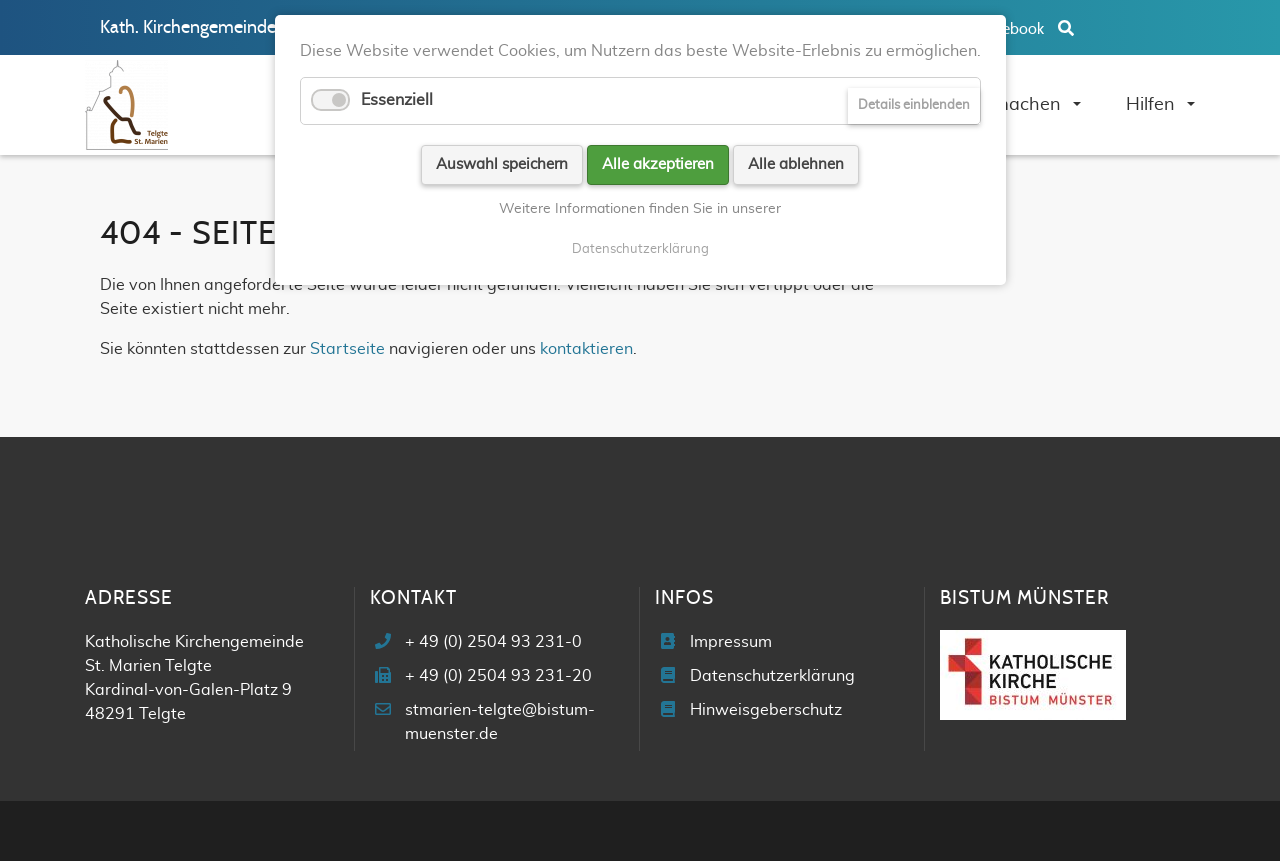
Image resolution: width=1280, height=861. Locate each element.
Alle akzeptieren (658, 164)
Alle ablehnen (796, 164)
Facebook (1012, 29)
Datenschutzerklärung (772, 676)
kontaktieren (586, 349)
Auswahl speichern (502, 164)
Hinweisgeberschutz (766, 710)
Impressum (731, 642)
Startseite (347, 349)
